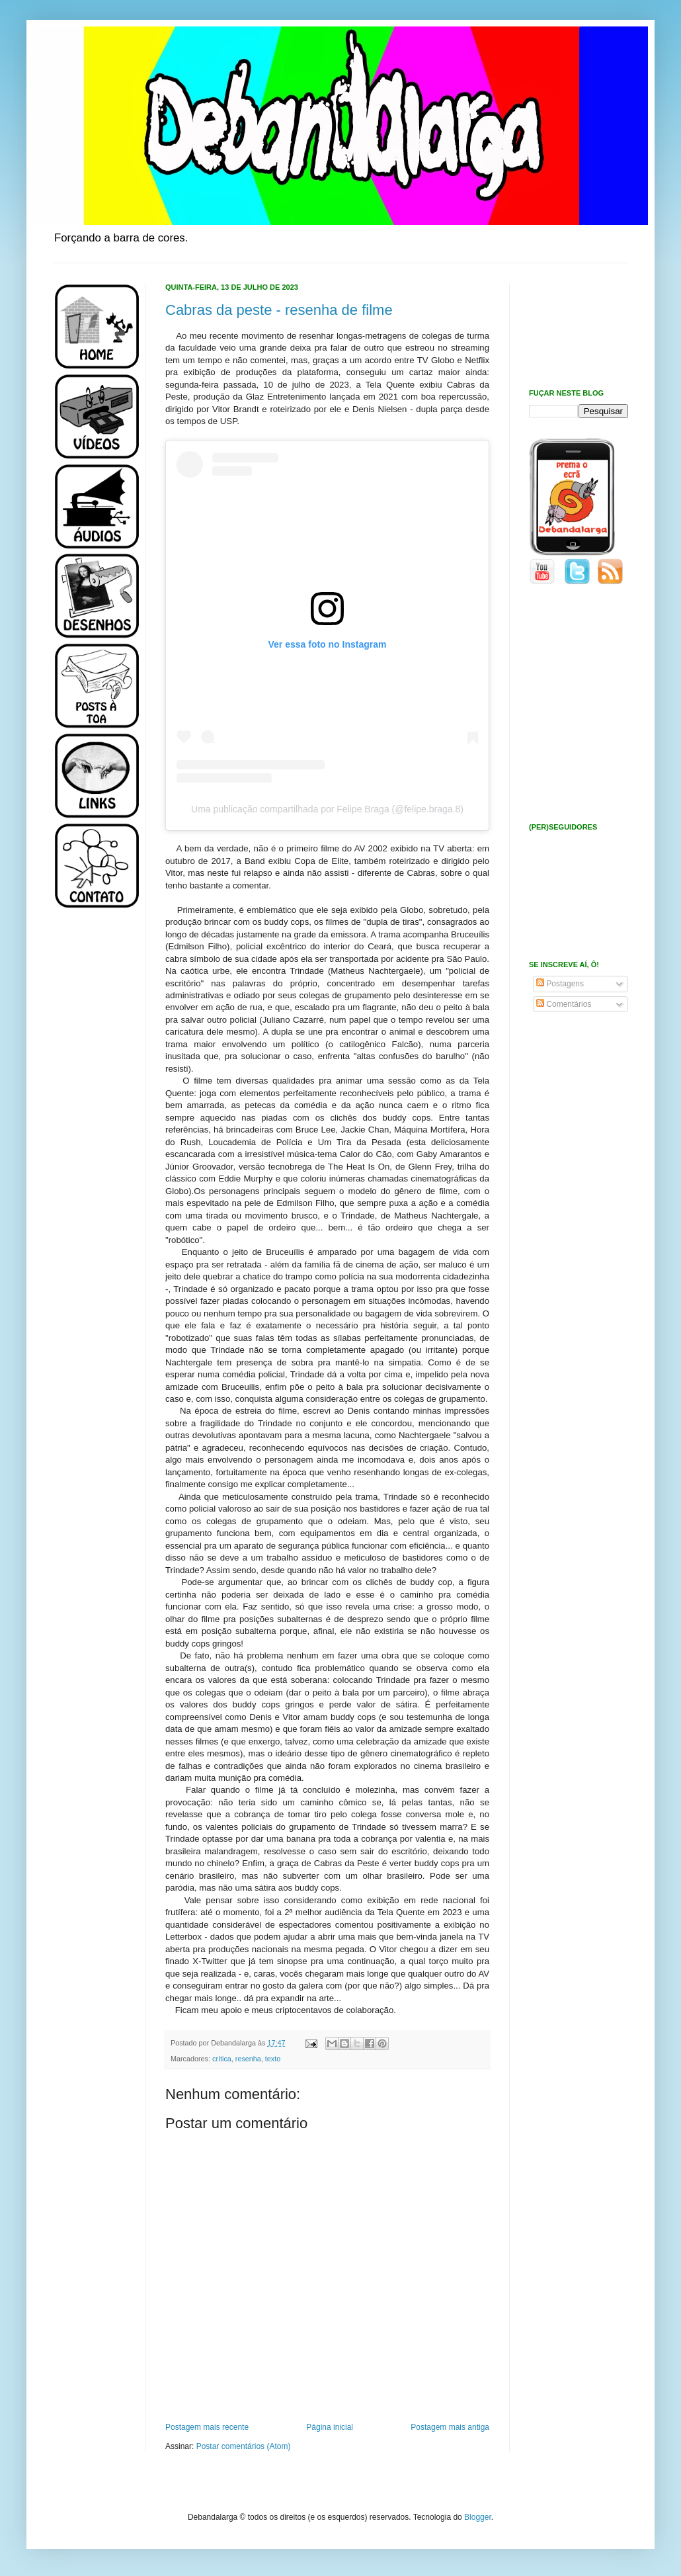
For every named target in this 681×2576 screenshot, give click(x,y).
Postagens (560, 983)
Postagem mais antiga (450, 2427)
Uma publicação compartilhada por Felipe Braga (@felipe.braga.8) (327, 809)
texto (272, 2059)
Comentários (563, 1004)
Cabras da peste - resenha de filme (279, 310)
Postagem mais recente (207, 2427)
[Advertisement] (92, 1129)
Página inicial (329, 2427)
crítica (221, 2059)
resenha (248, 2059)
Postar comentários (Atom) (243, 2446)
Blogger (477, 2517)
